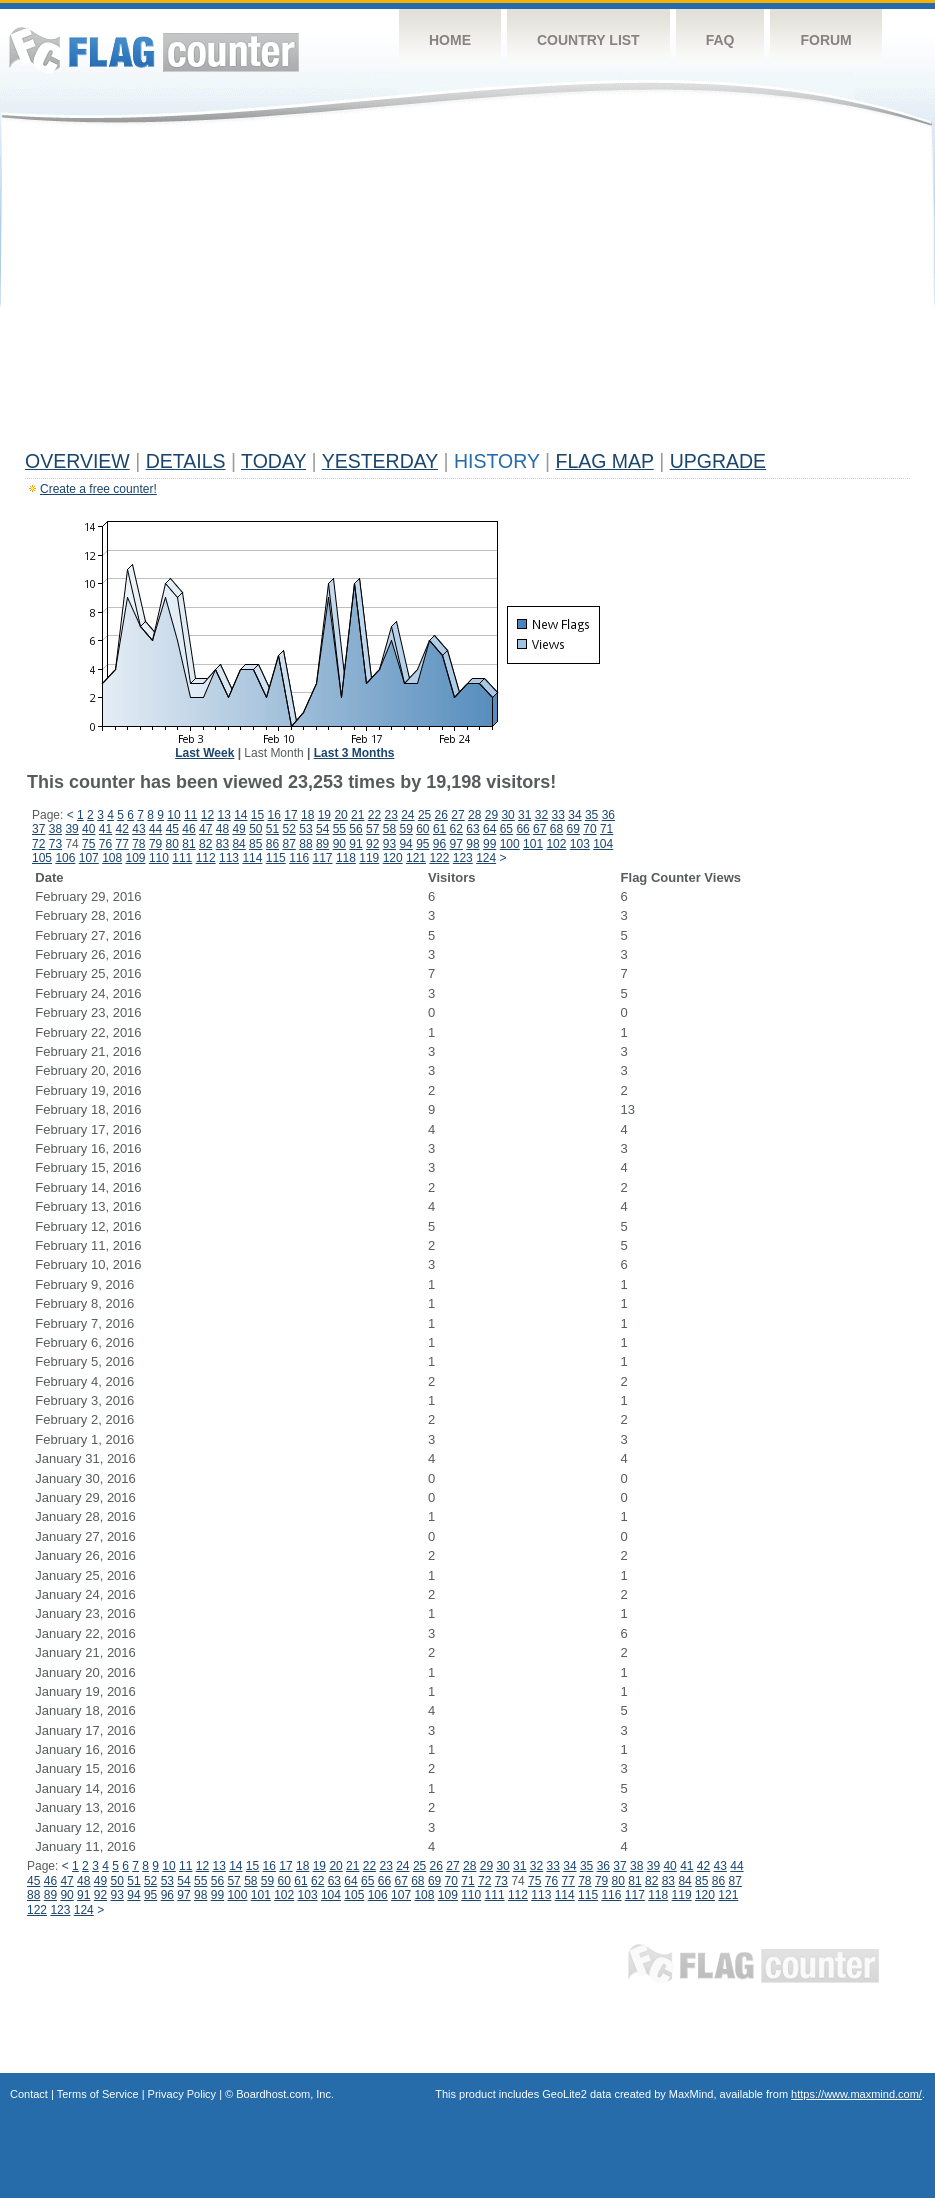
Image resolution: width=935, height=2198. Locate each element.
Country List (588, 40)
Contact (29, 2094)
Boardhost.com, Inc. (285, 2094)
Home (450, 40)
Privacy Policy (182, 2094)
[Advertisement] (467, 292)
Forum (825, 40)
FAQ (720, 40)
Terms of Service (98, 2094)
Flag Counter (154, 49)
